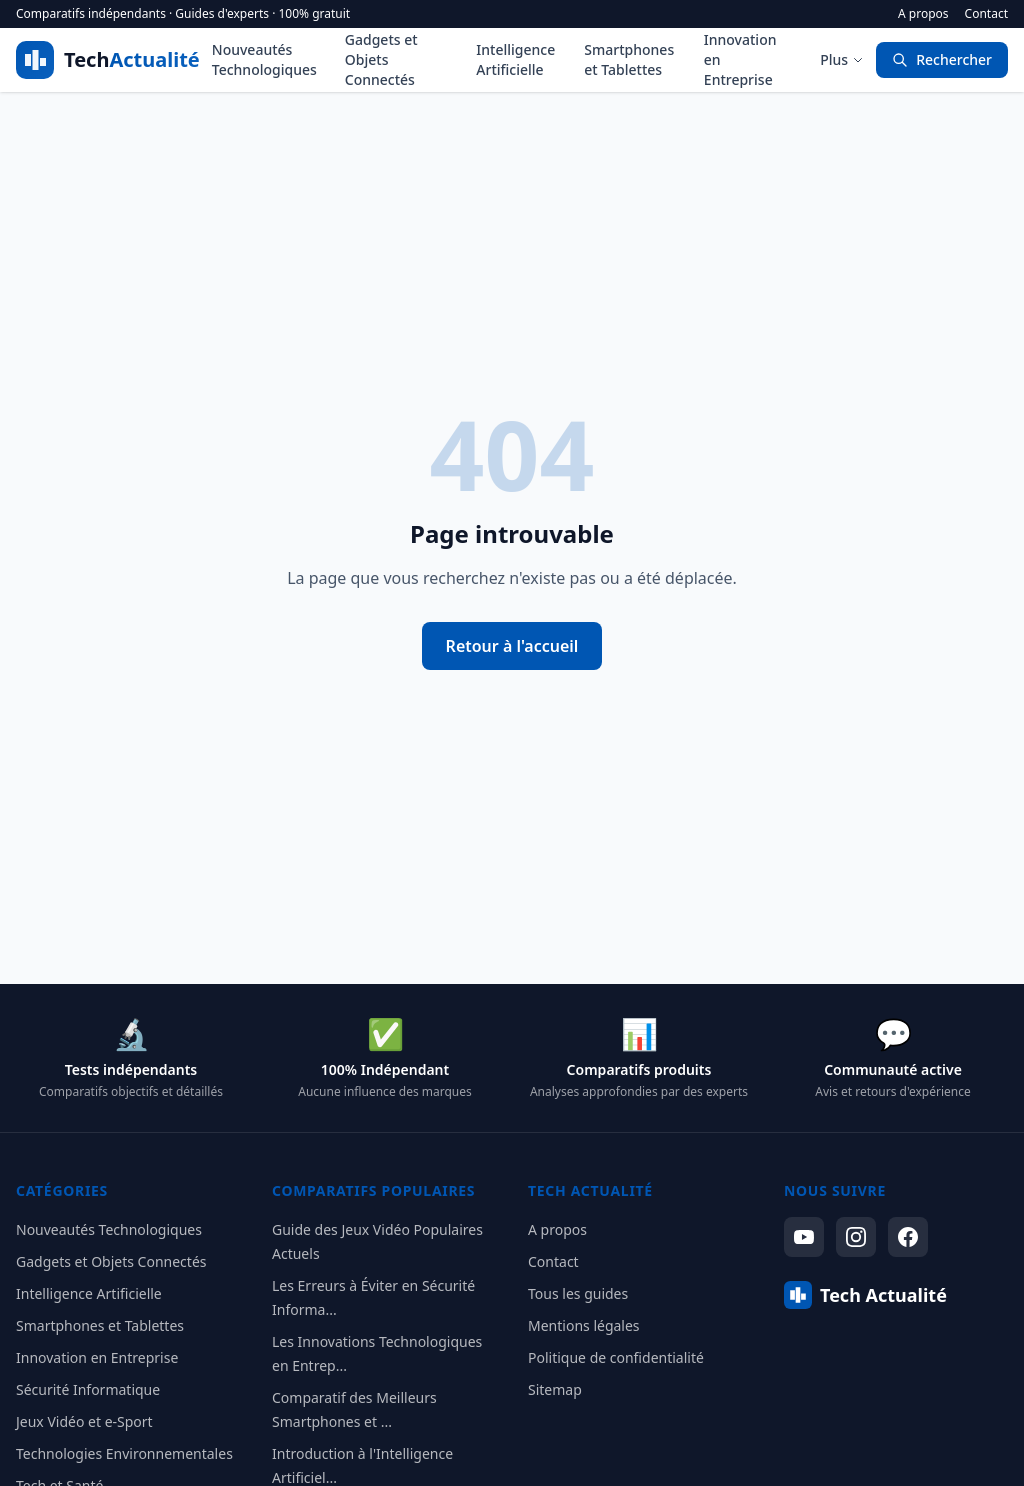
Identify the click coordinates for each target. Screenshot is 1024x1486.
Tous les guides (578, 1293)
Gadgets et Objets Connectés (381, 59)
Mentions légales (584, 1325)
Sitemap (555, 1389)
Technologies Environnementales (124, 1453)
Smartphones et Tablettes (629, 59)
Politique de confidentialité (616, 1357)
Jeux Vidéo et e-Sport (84, 1421)
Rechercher (942, 59)
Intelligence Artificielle (515, 59)
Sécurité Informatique (88, 1389)
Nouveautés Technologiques (264, 59)
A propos (923, 14)
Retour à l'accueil (512, 646)
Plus (842, 59)
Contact (986, 14)
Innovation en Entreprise (740, 59)
